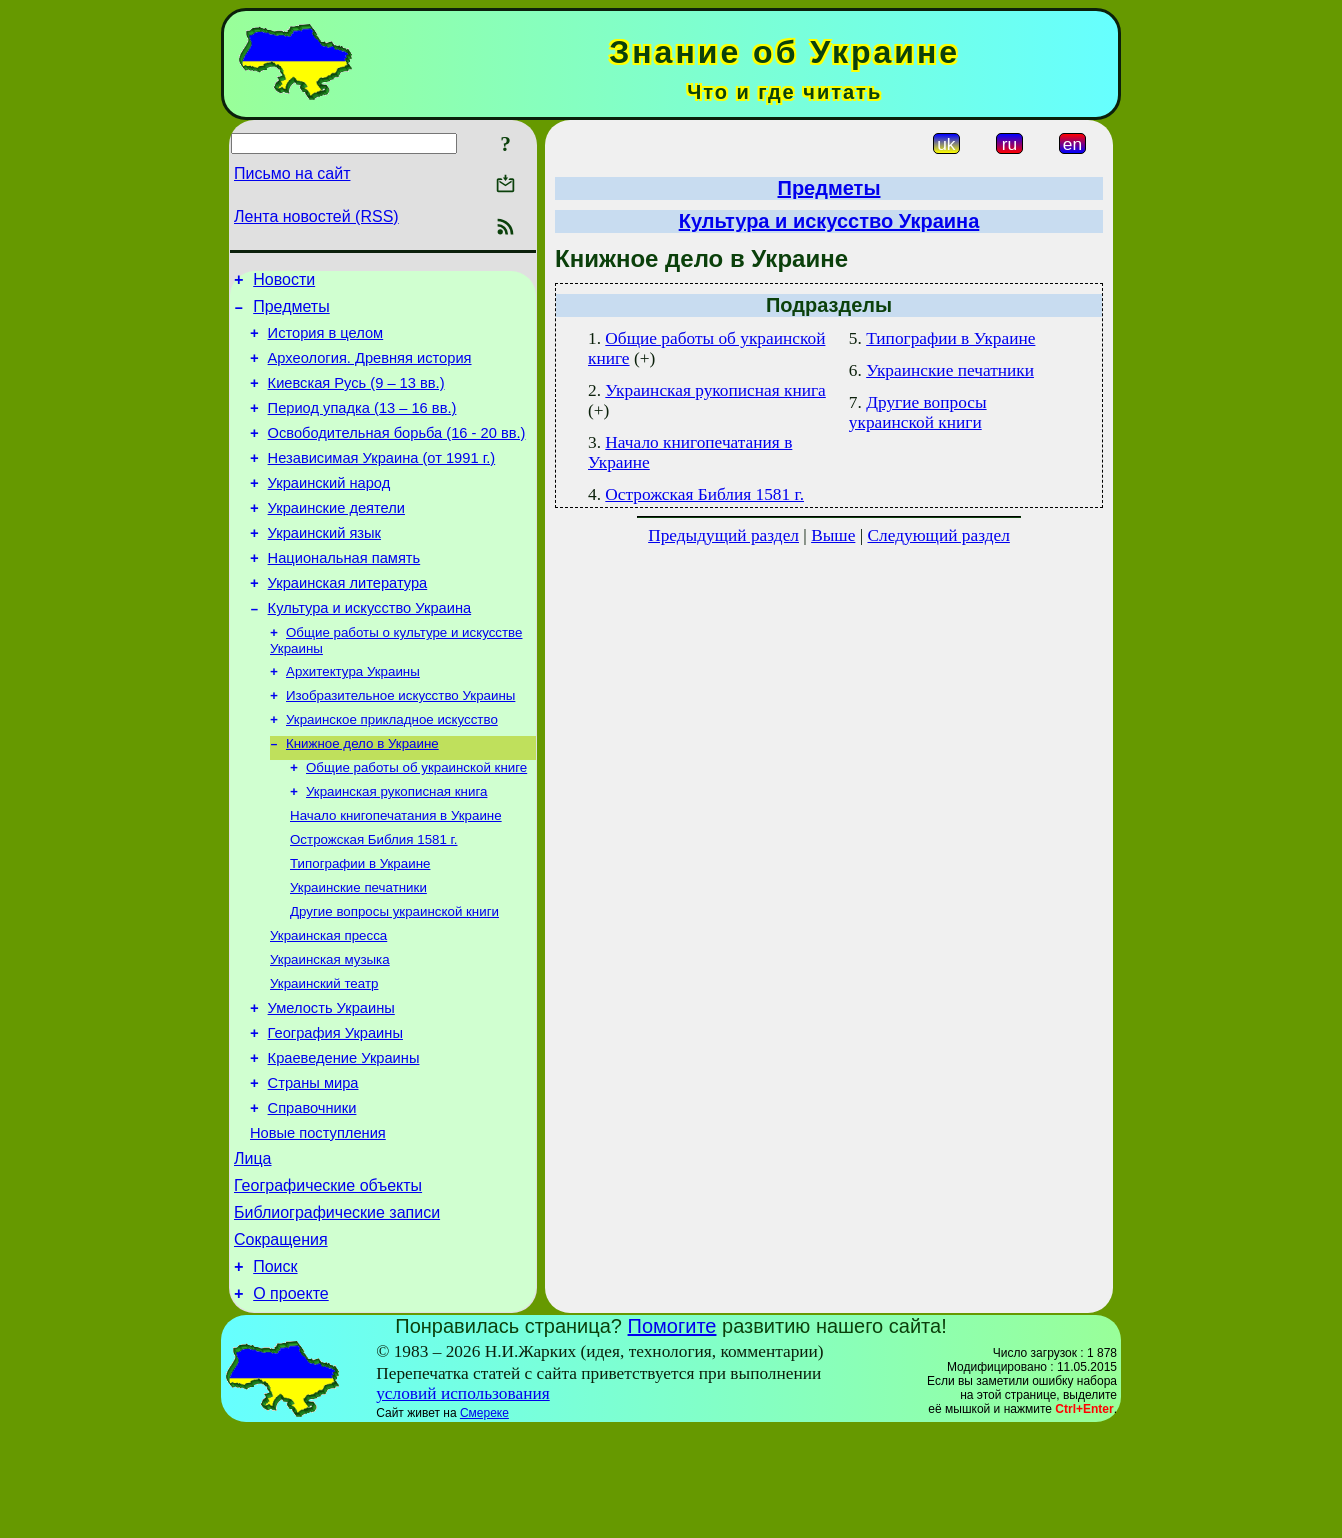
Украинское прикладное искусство (392, 769)
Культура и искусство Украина (370, 650)
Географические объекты (328, 1281)
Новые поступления (318, 1223)
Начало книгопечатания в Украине (396, 873)
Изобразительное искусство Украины (400, 743)
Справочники (312, 1195)
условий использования (463, 1501)
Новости (284, 282)
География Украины (335, 1111)
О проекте (290, 1401)
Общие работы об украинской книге (416, 821)
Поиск (275, 1371)
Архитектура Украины (353, 717)
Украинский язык (324, 566)
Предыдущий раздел (723, 535)
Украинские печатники (358, 951)
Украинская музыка (330, 1029)
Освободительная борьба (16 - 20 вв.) (397, 454)
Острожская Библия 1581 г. (374, 899)
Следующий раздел (939, 535)
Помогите (672, 1434)
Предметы (291, 312)
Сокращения (281, 1341)
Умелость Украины (331, 1083)
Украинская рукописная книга (396, 847)
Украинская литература (348, 622)
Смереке (484, 1521)
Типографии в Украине (360, 925)
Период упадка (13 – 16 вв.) (362, 426)
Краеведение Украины (344, 1139)
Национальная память (344, 594)
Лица (253, 1251)
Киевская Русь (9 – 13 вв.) (356, 398)
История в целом (326, 342)
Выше (833, 535)
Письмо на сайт (292, 173)
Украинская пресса (328, 1003)
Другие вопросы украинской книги (394, 977)
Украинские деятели (336, 538)
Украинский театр (324, 1055)
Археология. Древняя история (370, 370)
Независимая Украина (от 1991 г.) (382, 482)
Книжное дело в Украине (362, 795)
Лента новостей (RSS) (316, 216)
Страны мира (313, 1167)
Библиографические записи (337, 1311)
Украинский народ (329, 510)
